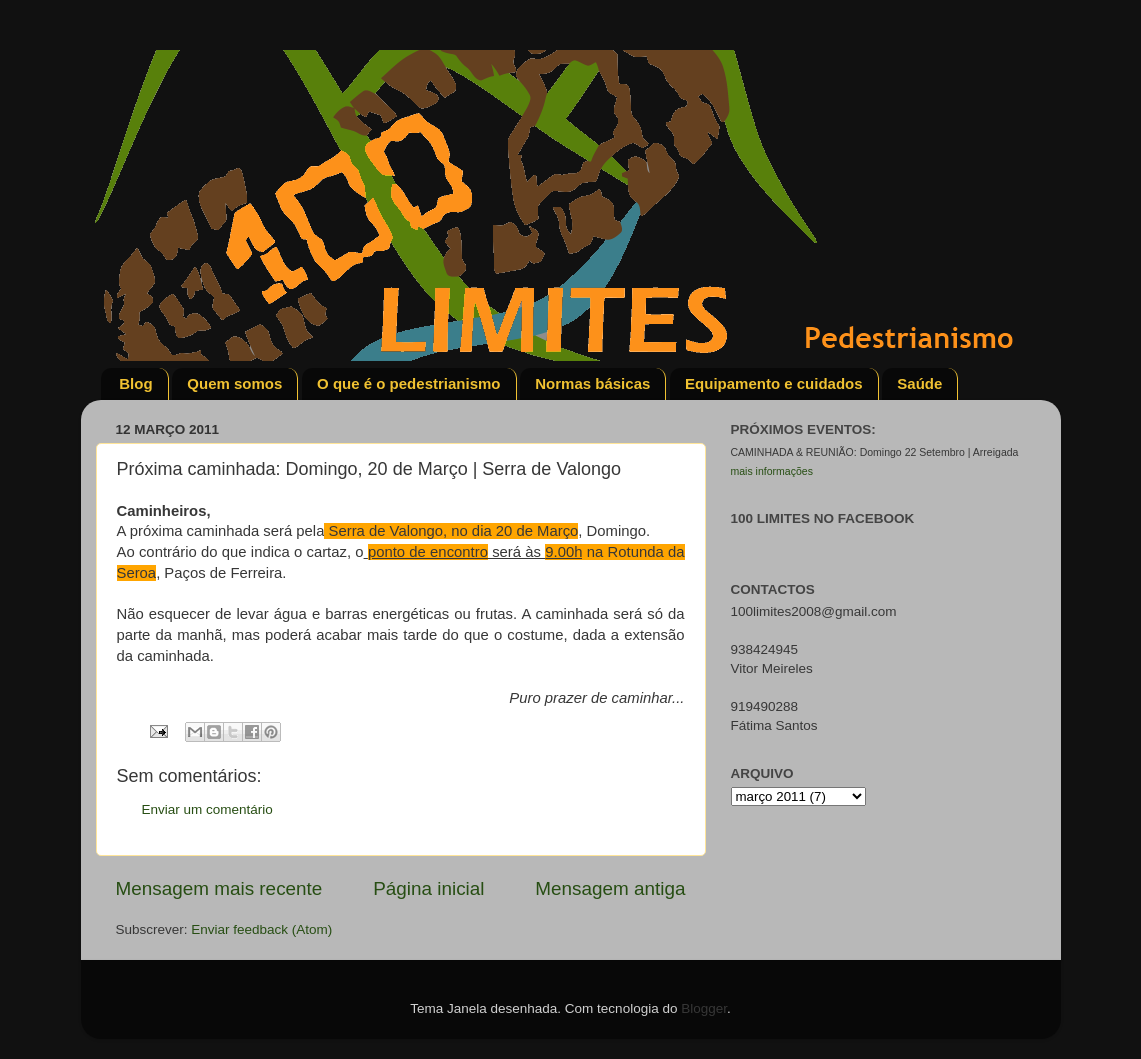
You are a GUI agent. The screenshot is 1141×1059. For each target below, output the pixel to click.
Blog (135, 383)
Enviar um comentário (207, 809)
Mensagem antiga (610, 888)
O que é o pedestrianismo (408, 383)
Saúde (919, 383)
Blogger (704, 1008)
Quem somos (234, 383)
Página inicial (428, 888)
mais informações (772, 471)
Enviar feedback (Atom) (261, 929)
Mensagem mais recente (219, 888)
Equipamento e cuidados (774, 383)
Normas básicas (592, 383)
